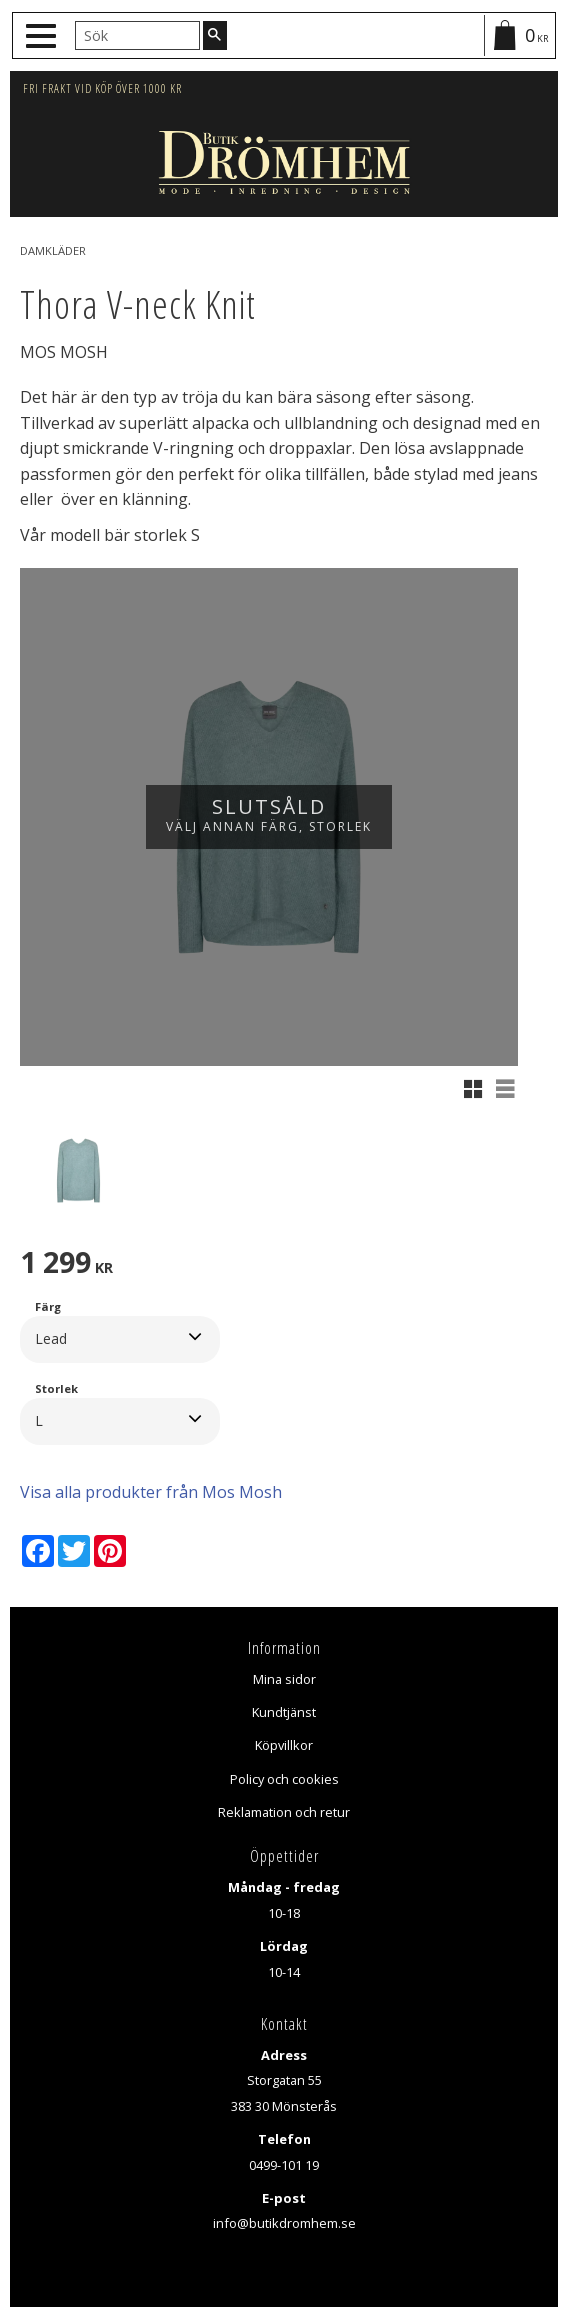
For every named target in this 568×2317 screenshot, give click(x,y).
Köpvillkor (284, 1745)
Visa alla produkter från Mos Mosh (151, 1492)
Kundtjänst (284, 1712)
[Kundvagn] (519, 35)
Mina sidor (284, 1679)
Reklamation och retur (284, 1812)
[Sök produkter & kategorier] (137, 35)
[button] (43, 36)
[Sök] (215, 35)
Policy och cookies (284, 1779)
